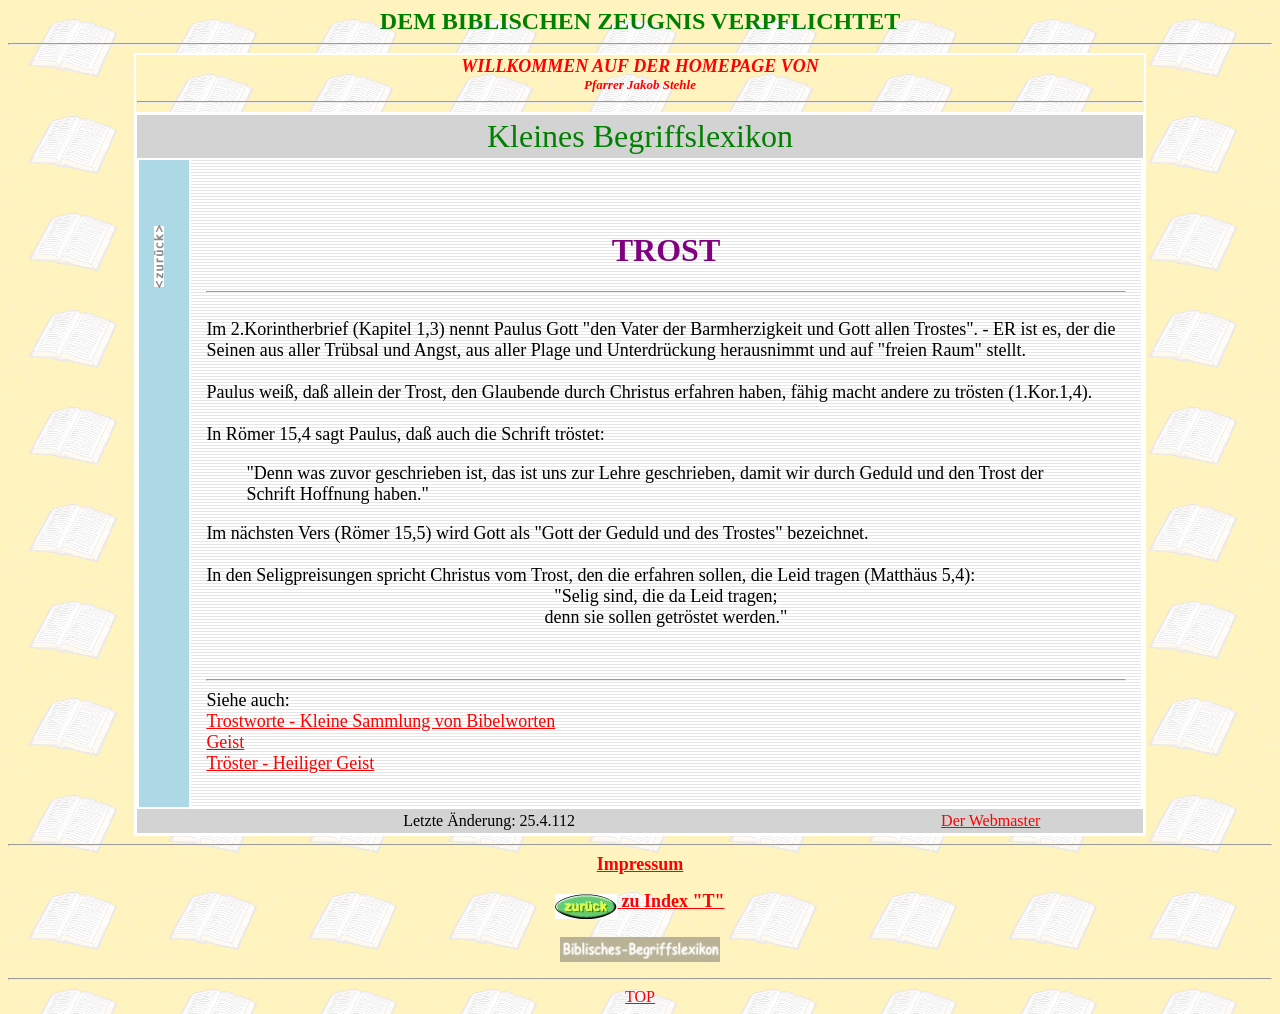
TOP (640, 996)
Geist (225, 742)
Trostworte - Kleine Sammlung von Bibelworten (380, 721)
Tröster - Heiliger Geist (290, 763)
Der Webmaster (990, 820)
